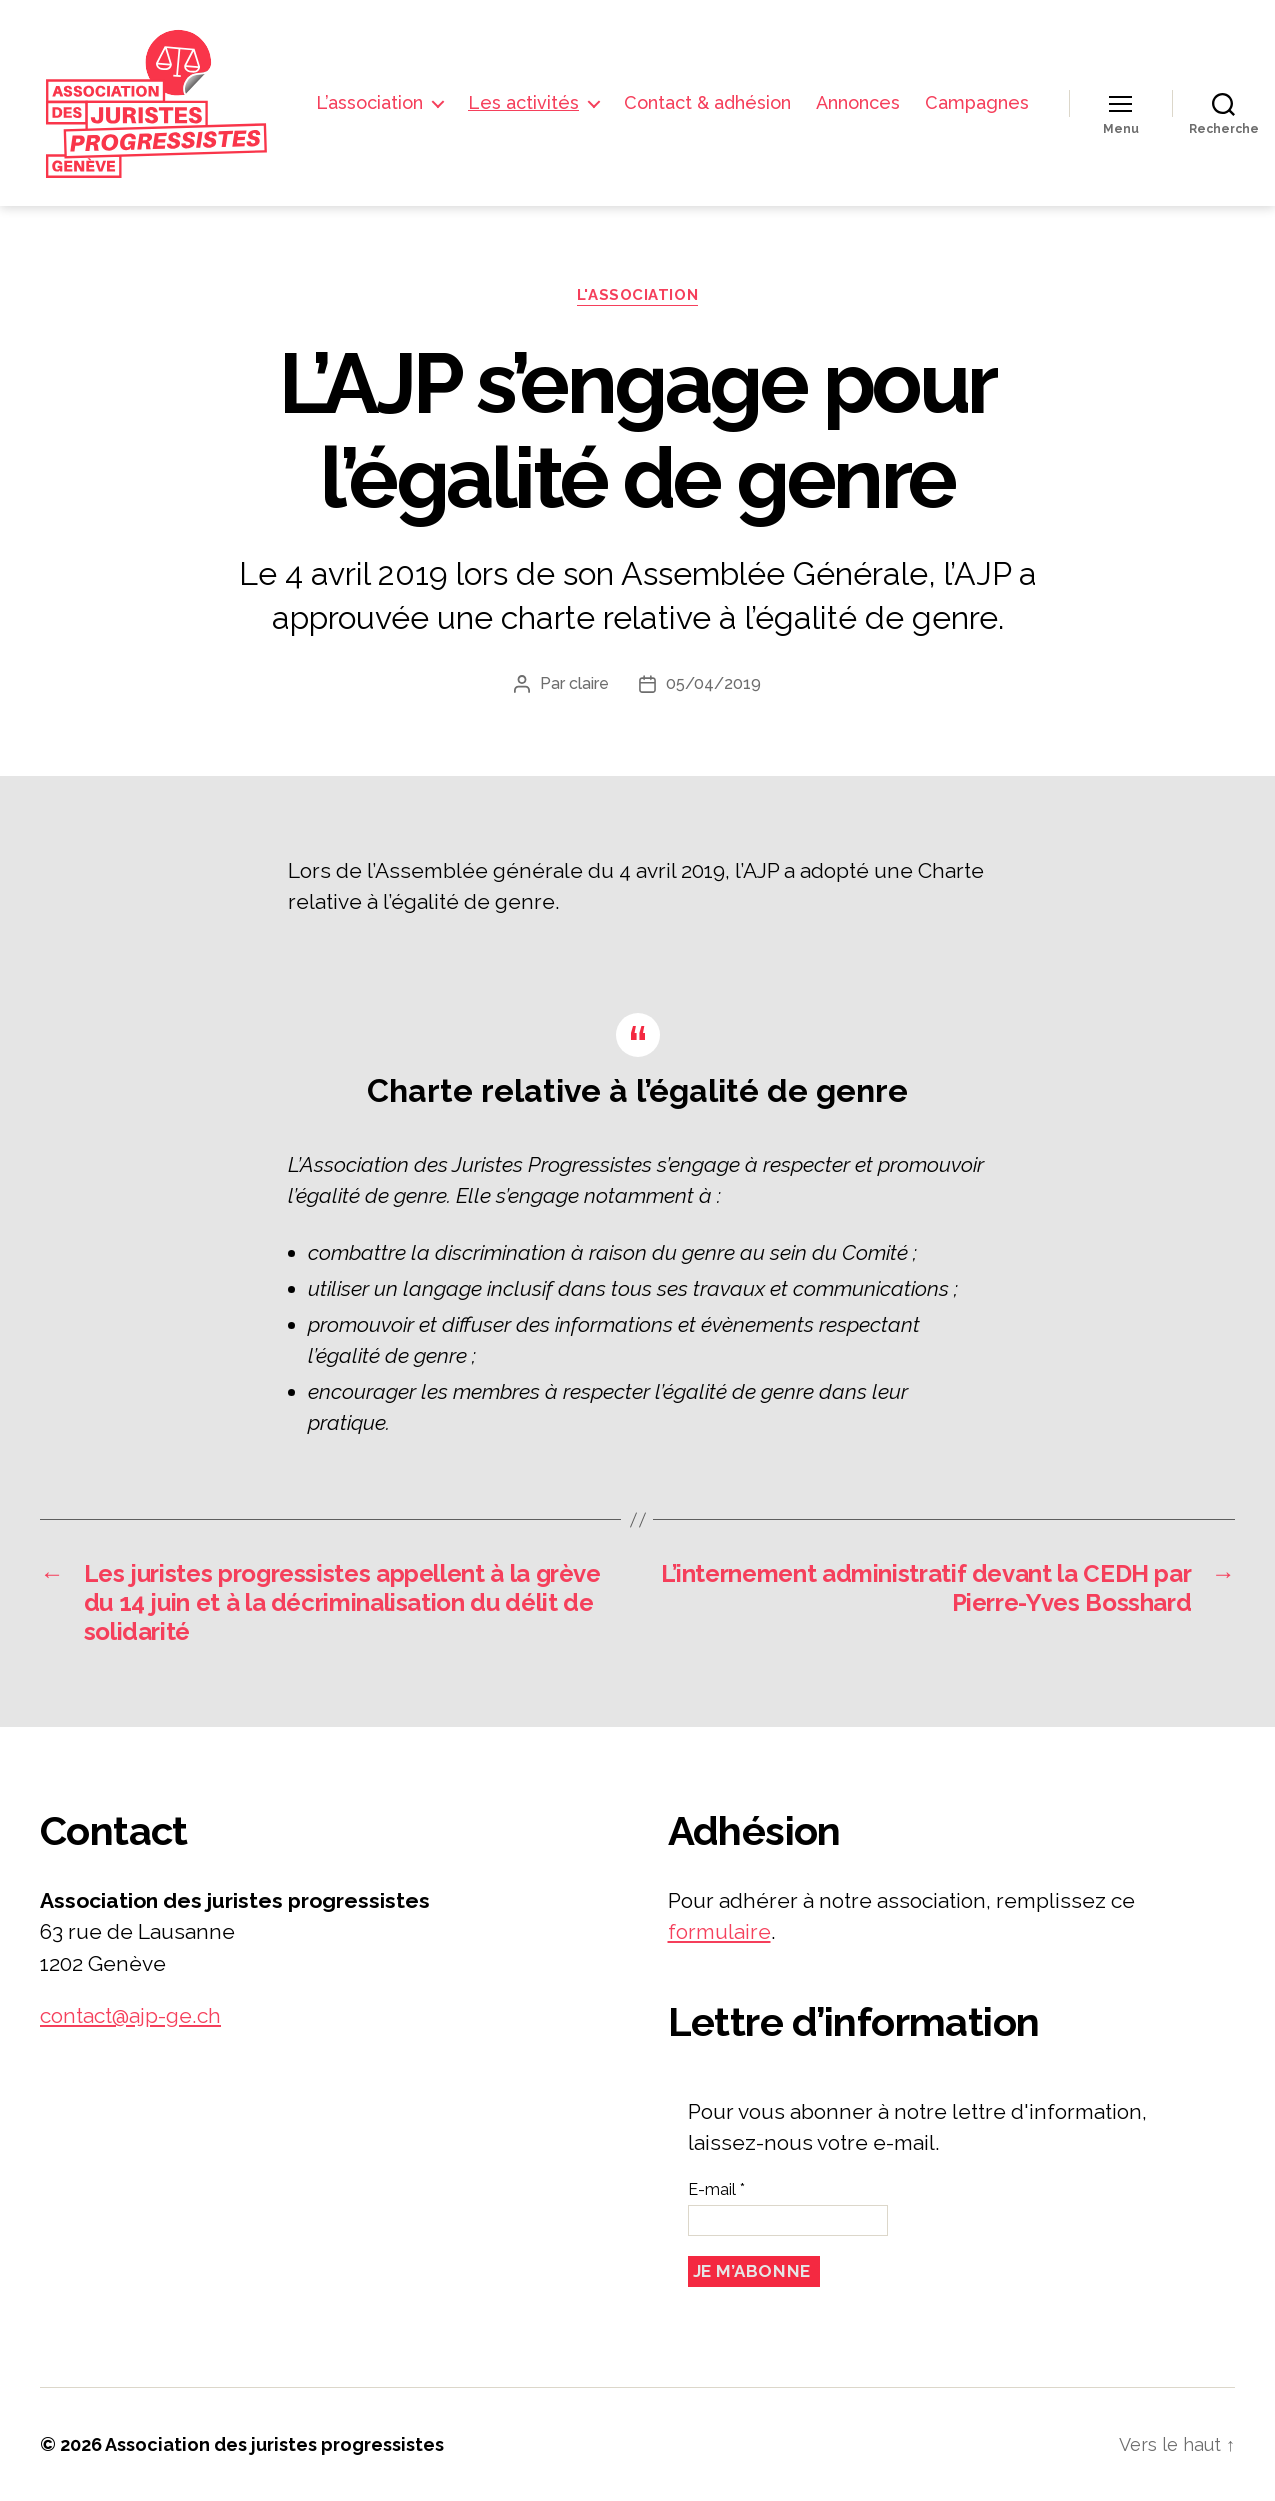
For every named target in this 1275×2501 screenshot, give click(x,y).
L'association (637, 295)
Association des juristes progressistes (274, 2444)
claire (589, 683)
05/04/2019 (713, 683)
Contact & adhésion (836, 87)
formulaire (719, 1931)
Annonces (987, 87)
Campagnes (977, 117)
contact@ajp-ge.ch (130, 2015)
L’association (498, 87)
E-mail (716, 2189)
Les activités (652, 87)
